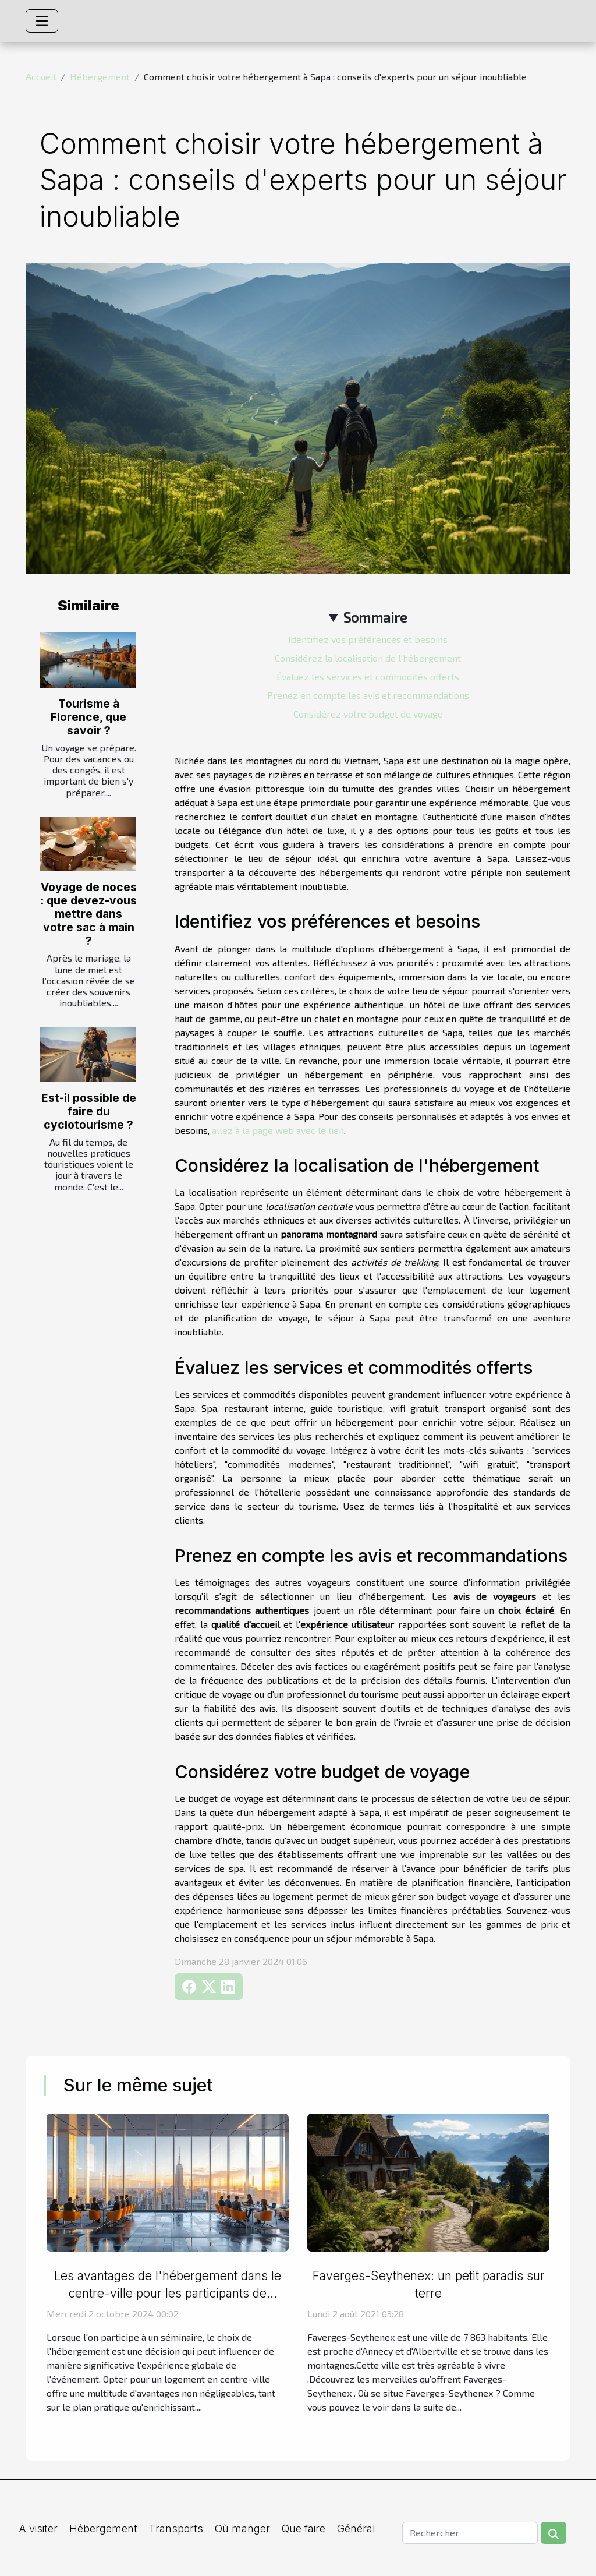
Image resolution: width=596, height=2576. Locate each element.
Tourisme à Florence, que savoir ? (88, 717)
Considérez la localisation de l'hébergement (368, 657)
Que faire (303, 2528)
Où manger (242, 2528)
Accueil (41, 76)
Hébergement (100, 76)
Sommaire (375, 617)
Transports (176, 2528)
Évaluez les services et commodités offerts (367, 676)
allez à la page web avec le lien (278, 1130)
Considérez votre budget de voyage (368, 713)
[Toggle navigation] (42, 21)
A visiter (38, 2528)
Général (356, 2528)
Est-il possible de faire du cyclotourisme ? (88, 1111)
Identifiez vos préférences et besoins (368, 639)
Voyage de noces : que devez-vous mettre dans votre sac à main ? (88, 914)
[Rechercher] (470, 2533)
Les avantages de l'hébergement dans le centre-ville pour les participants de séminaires (167, 2293)
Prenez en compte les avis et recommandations (368, 695)
